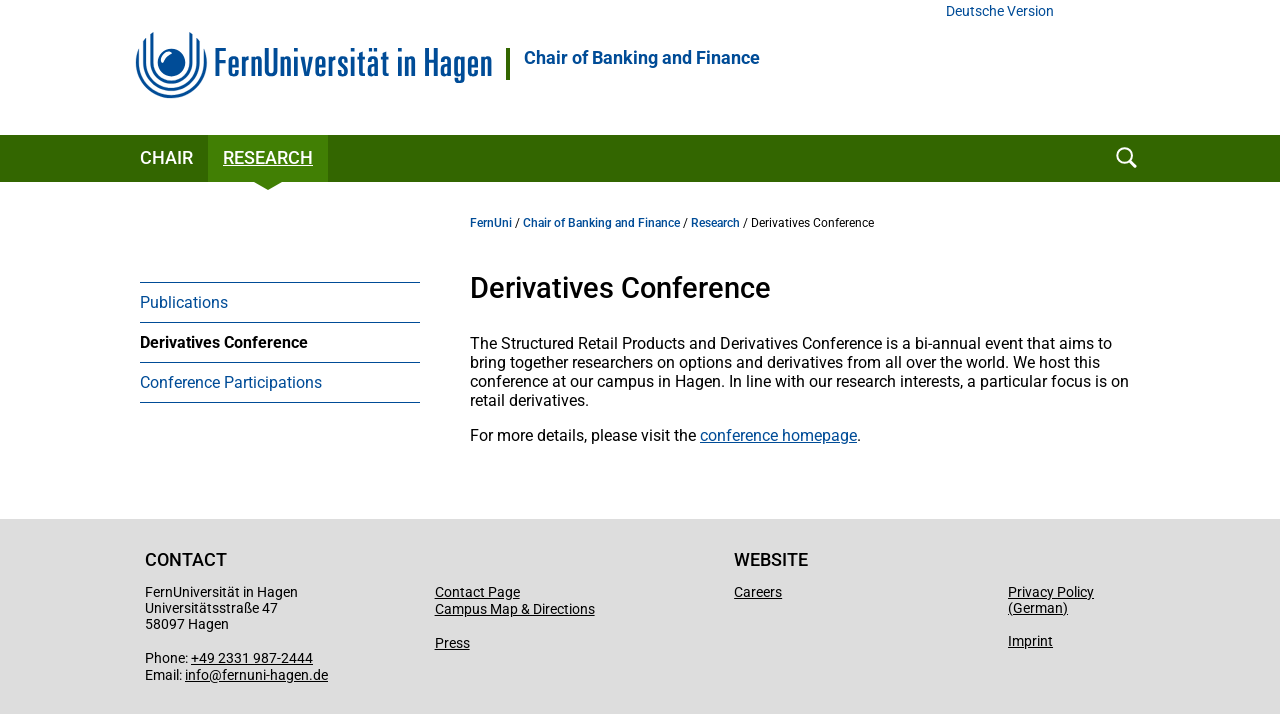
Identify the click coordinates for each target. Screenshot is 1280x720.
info (197, 675)
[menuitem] (280, 302)
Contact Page (477, 592)
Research (268, 157)
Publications (184, 302)
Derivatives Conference (224, 342)
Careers (758, 592)
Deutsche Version (1000, 11)
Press (452, 643)
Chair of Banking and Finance (642, 58)
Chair (166, 157)
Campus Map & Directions (515, 609)
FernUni (491, 223)
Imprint (1030, 641)
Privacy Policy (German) (1051, 600)
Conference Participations (231, 382)
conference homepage (778, 435)
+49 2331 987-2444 (252, 658)
